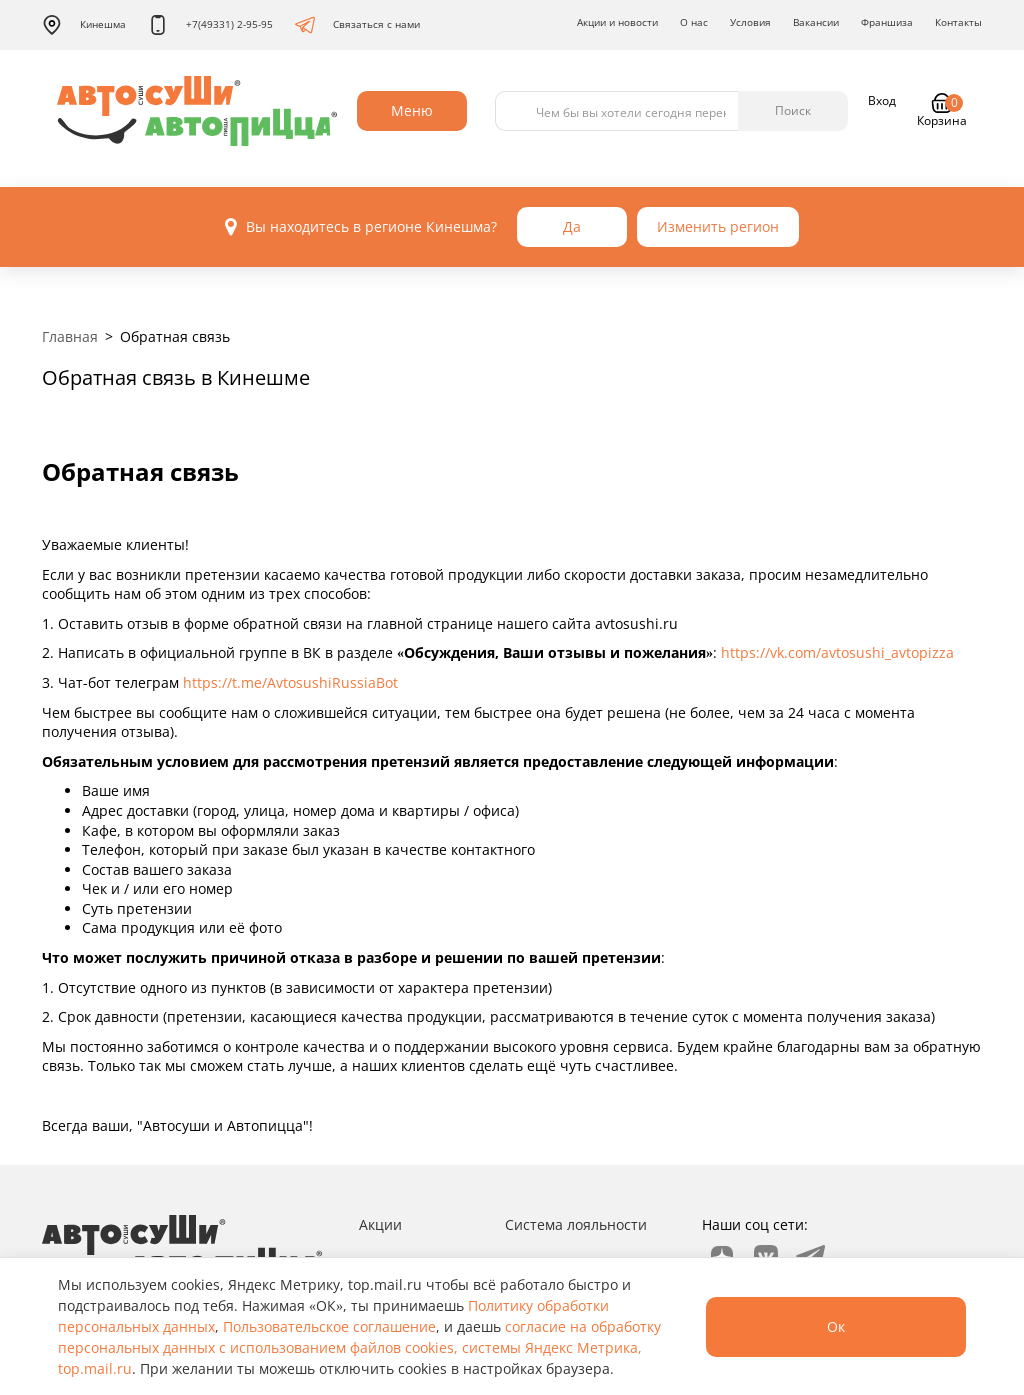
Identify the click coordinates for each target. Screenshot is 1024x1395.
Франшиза (887, 22)
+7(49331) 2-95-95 (210, 25)
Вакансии (816, 22)
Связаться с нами (357, 25)
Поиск (793, 110)
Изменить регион (718, 226)
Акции (380, 1224)
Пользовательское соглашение (329, 1326)
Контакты (958, 22)
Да (572, 226)
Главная (70, 336)
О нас (694, 22)
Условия (750, 22)
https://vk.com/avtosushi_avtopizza (837, 652)
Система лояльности (576, 1224)
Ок (836, 1326)
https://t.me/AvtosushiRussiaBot (290, 682)
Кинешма (84, 25)
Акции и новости (617, 22)
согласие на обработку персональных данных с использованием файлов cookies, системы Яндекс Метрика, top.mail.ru (359, 1347)
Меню (412, 110)
